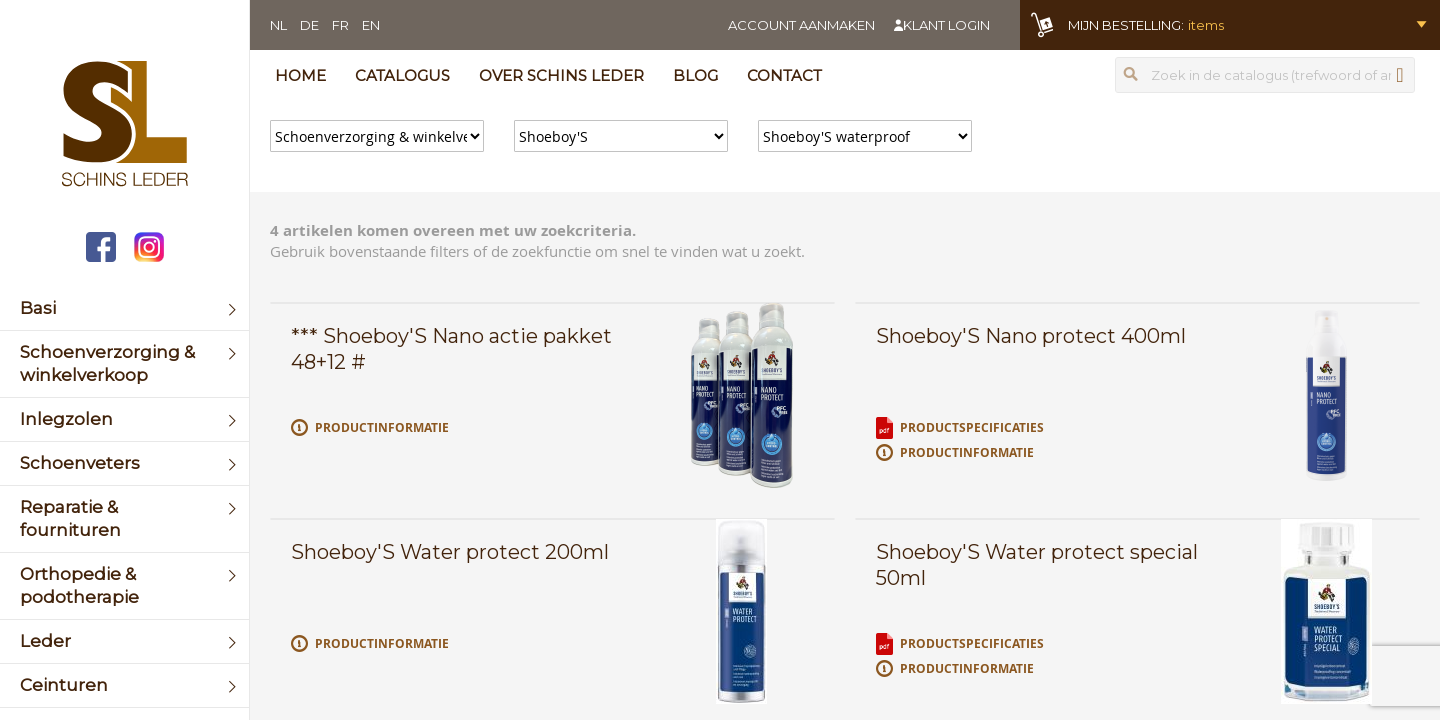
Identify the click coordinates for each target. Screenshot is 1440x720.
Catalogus (402, 75)
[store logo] (124, 126)
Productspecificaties (972, 427)
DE (309, 25)
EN (371, 25)
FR (340, 25)
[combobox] (1265, 75)
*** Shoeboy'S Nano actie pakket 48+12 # (451, 349)
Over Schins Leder (561, 75)
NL (278, 25)
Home (300, 75)
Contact (784, 75)
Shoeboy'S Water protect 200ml (450, 552)
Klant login (946, 25)
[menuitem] (124, 308)
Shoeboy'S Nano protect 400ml (1031, 336)
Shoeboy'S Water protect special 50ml (1037, 565)
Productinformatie (382, 427)
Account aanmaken (801, 25)
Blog (695, 75)
